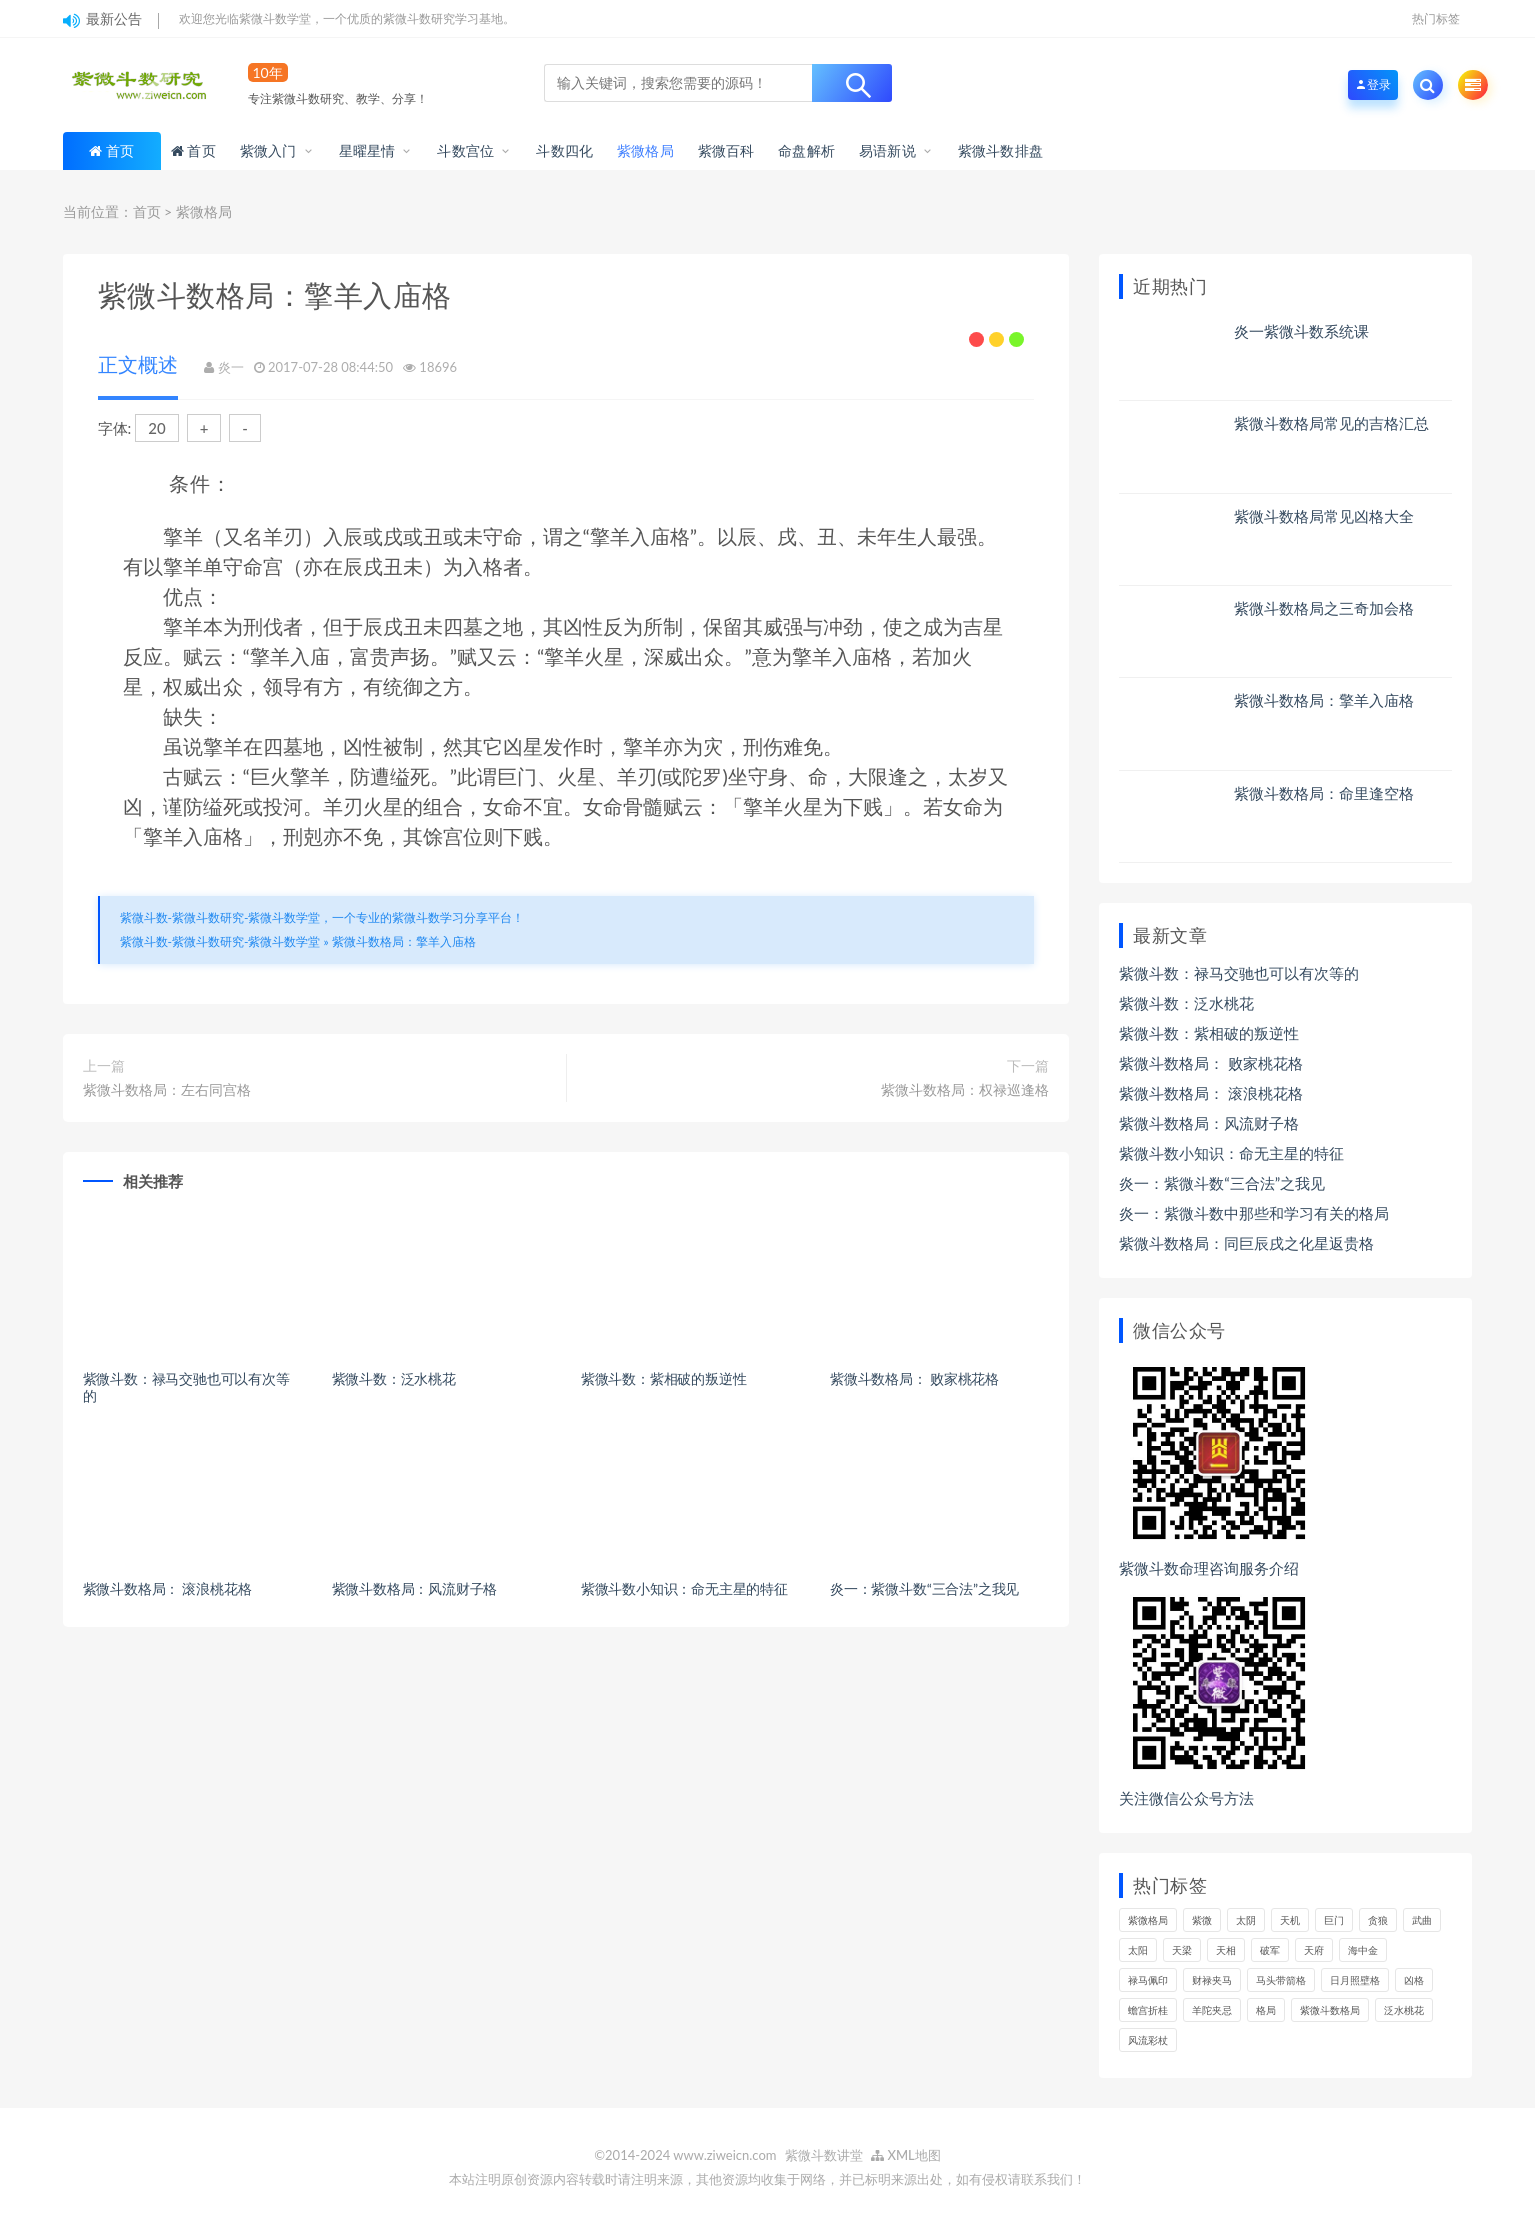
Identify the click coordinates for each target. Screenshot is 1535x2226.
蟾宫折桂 (1148, 2010)
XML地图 (906, 2155)
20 (156, 428)
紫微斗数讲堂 (824, 2155)
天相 (1226, 1950)
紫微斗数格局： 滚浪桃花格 (167, 1588)
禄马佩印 (1148, 1980)
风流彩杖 (1148, 2040)
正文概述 (138, 364)
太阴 (1246, 1920)
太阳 (1138, 1950)
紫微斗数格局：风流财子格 (415, 1588)
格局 (1266, 2010)
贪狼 (1378, 1920)
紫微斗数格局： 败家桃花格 (914, 1378)
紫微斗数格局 (1330, 2010)
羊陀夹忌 (1212, 2010)
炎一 (231, 367)
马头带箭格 (1281, 1980)
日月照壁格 (1355, 1980)
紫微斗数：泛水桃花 (394, 1378)
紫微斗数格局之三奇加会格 (1324, 608)
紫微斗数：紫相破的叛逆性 (664, 1378)
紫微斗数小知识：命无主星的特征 (684, 1588)
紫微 (1202, 1920)
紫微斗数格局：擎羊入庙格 (404, 941)
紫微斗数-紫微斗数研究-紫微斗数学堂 (220, 941)
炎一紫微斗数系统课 (1301, 331)
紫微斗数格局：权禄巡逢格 (965, 1089)
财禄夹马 (1212, 1980)
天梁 (1182, 1950)
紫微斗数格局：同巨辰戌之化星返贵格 (1246, 1243)
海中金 (1363, 1950)
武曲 (1422, 1920)
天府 (1314, 1950)
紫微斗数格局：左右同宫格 (167, 1089)
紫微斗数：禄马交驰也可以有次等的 (186, 1387)
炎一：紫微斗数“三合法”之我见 (924, 1588)
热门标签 (1436, 18)
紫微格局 (204, 211)
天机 (1290, 1920)
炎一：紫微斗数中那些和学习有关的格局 (1254, 1213)
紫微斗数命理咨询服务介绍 (1209, 1568)
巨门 (1334, 1920)
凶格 (1414, 1980)
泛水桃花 (1404, 2010)
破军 (1270, 1950)
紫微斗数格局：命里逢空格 (1324, 793)
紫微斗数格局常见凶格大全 (1324, 516)
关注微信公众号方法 (1186, 1798)
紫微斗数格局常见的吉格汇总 (1331, 423)
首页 (120, 150)
